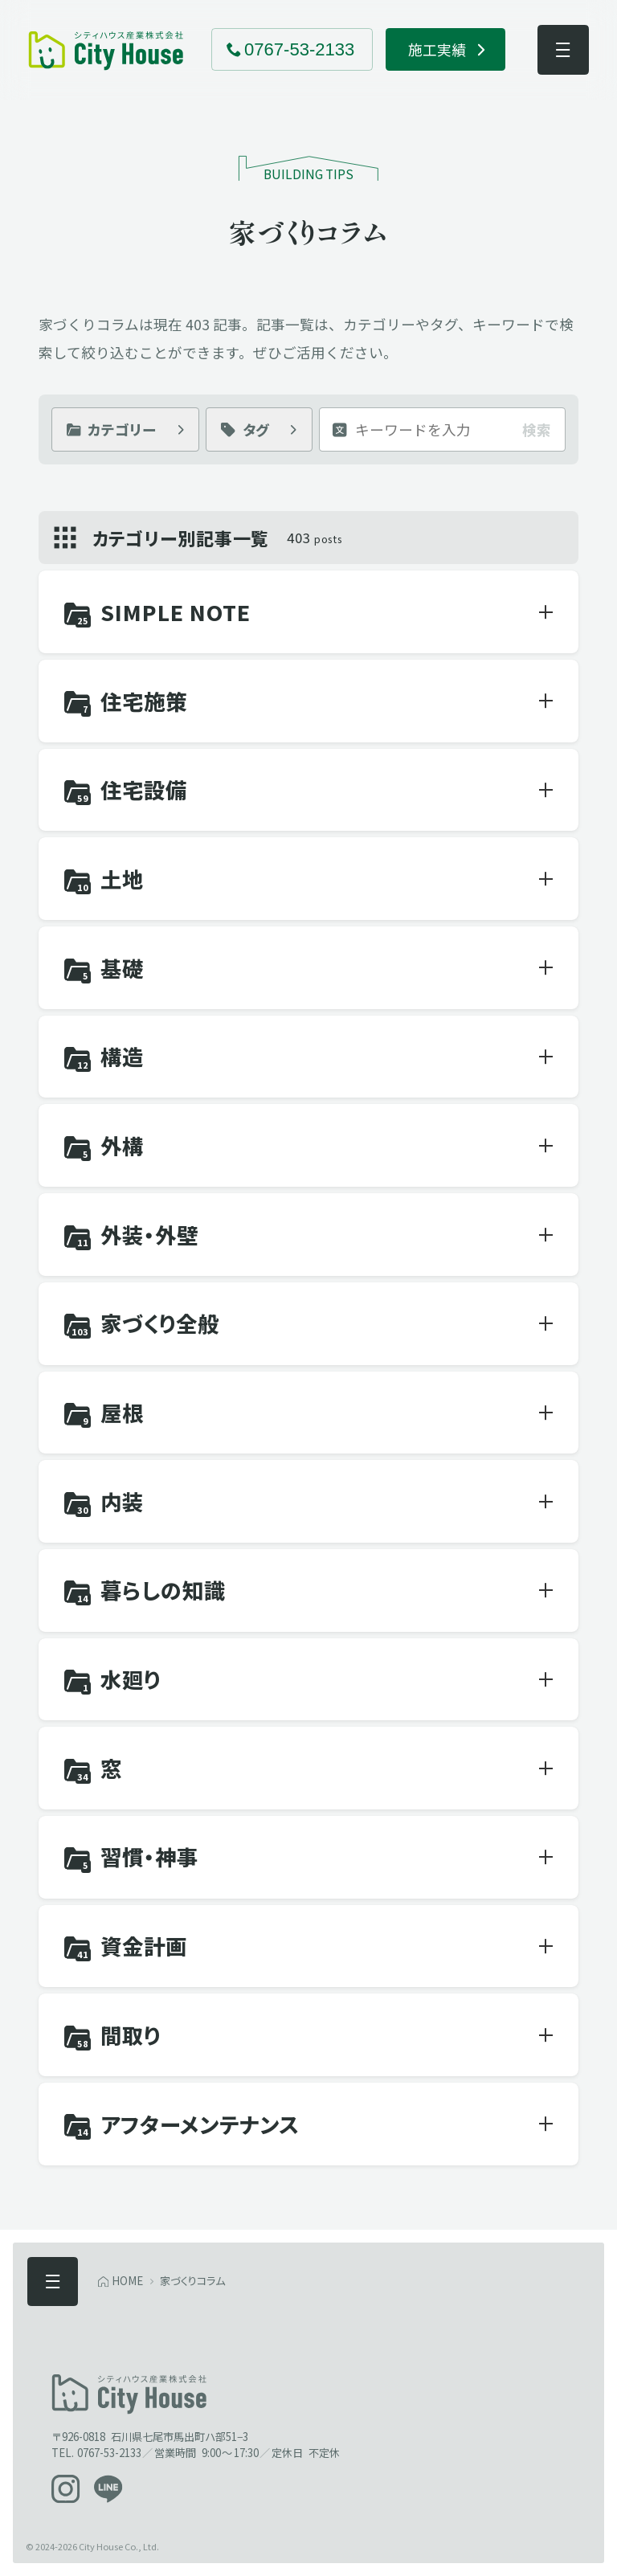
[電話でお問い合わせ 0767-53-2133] (292, 49)
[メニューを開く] (563, 50)
